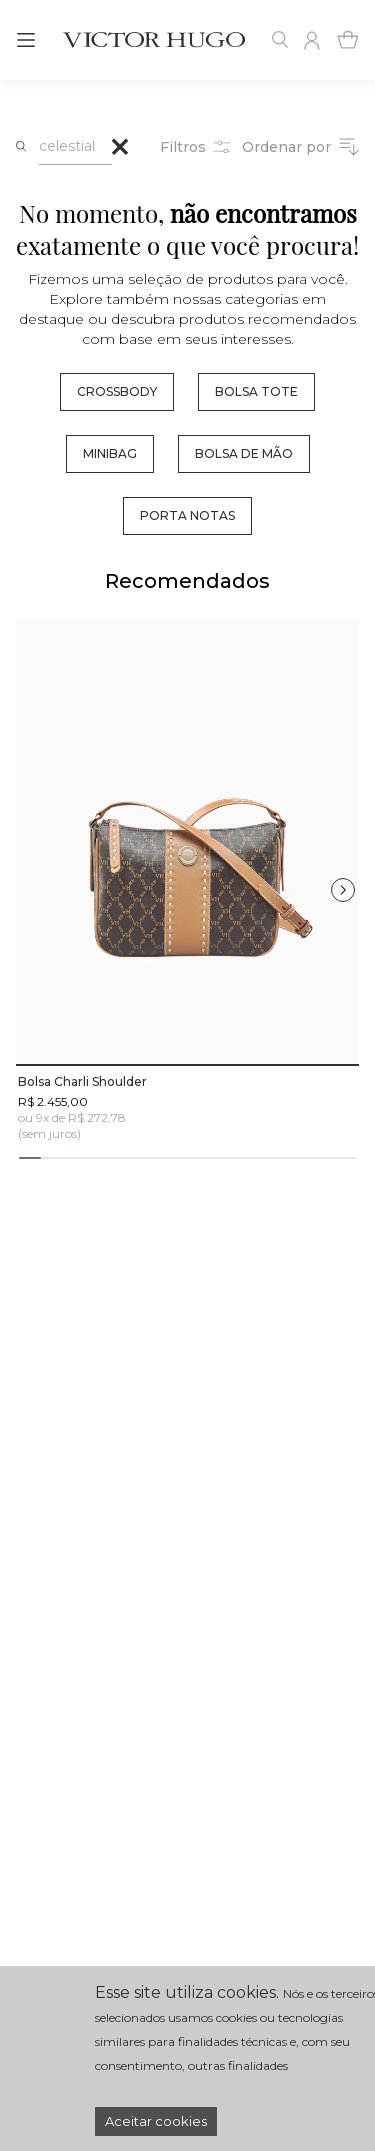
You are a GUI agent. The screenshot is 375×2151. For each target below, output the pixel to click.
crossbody (117, 391)
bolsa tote (256, 391)
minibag (110, 453)
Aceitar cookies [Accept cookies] (156, 2121)
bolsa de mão (244, 453)
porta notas (187, 515)
